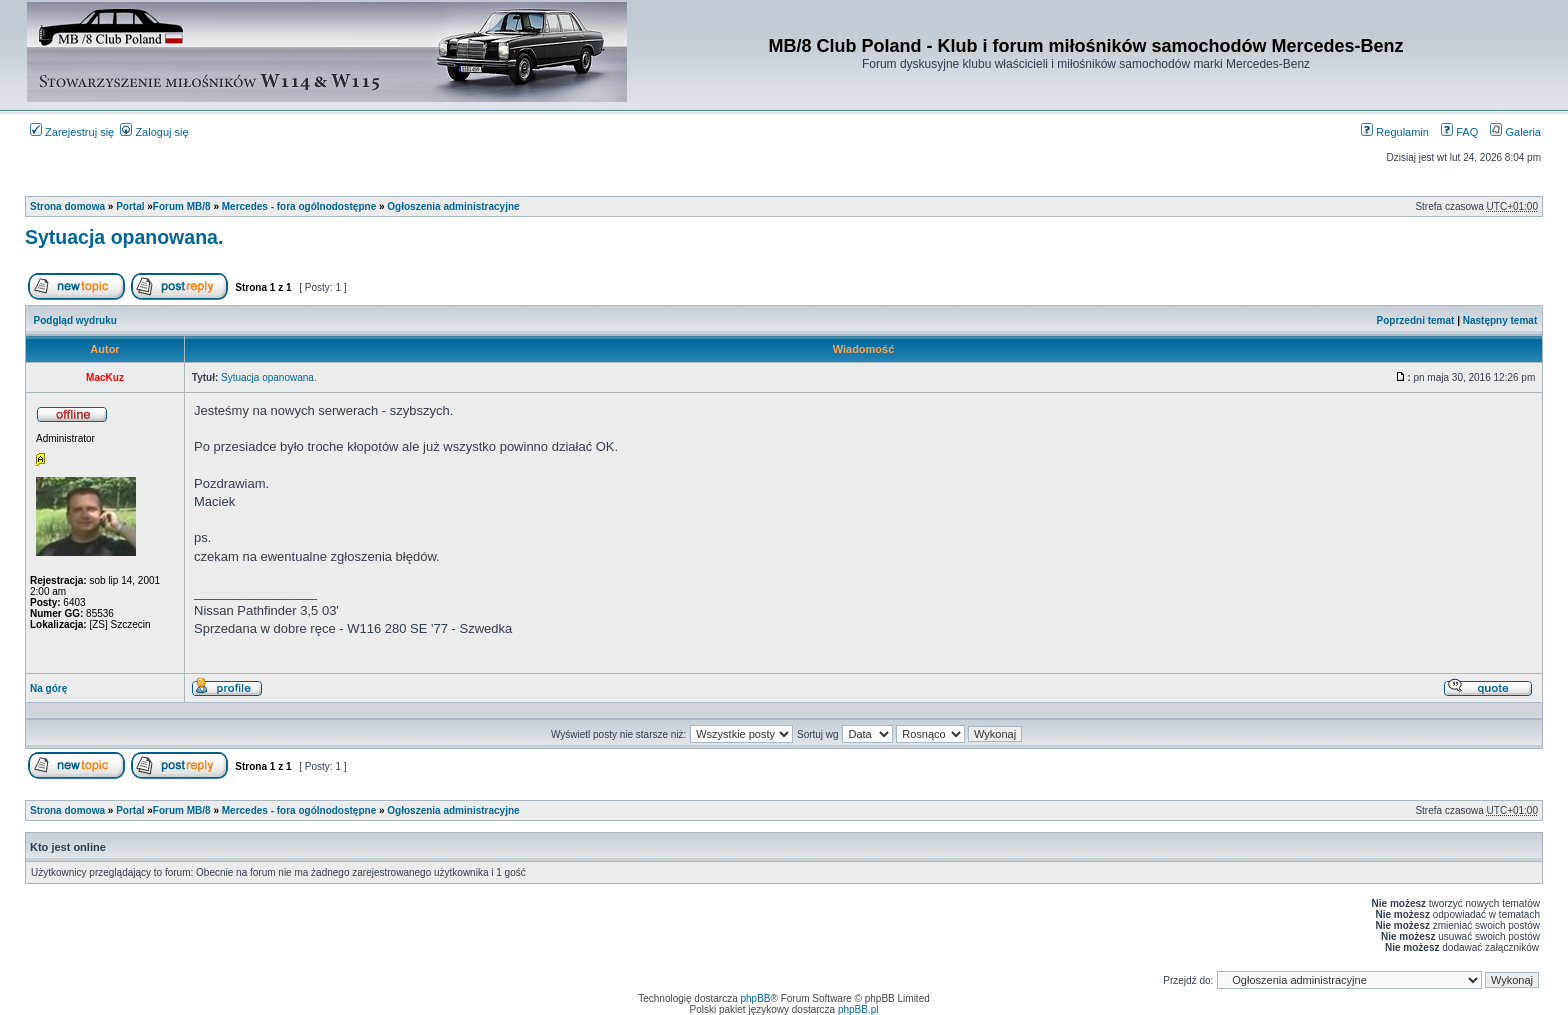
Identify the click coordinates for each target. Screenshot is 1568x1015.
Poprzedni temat (1416, 320)
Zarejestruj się (72, 132)
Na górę (48, 688)
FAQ (1459, 132)
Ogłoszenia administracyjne (453, 206)
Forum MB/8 (182, 206)
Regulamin (1395, 132)
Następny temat (1500, 320)
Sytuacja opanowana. (124, 237)
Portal (130, 206)
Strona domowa (67, 206)
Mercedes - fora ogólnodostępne (299, 206)
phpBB (756, 998)
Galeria (1515, 132)
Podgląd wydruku (75, 320)
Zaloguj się (154, 132)
